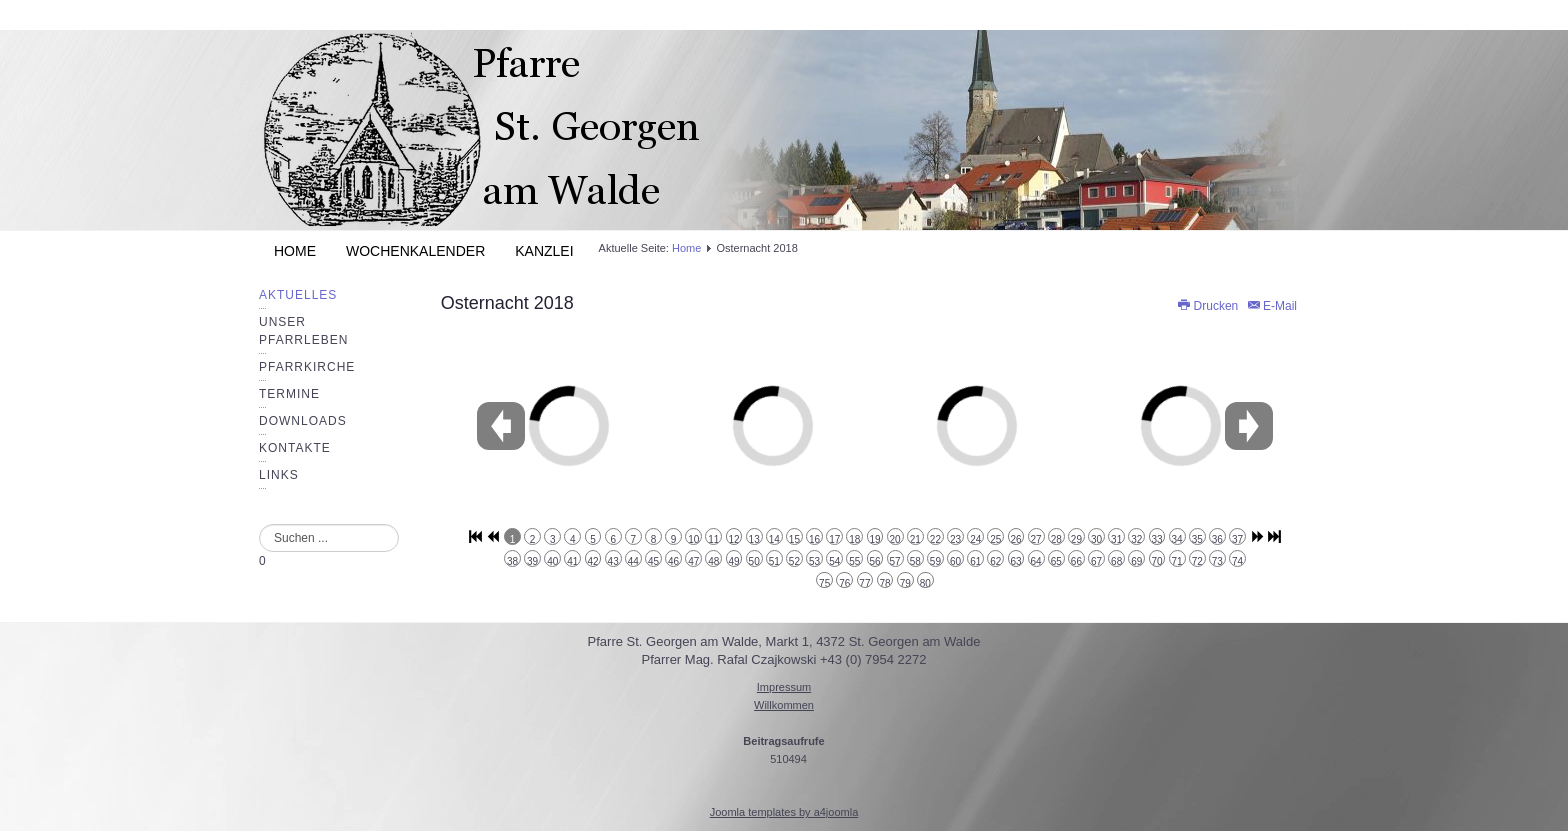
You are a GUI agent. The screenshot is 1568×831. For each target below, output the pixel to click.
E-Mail (1271, 306)
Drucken (1208, 306)
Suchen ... (259, 524)
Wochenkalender (415, 251)
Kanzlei (544, 251)
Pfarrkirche (307, 367)
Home (295, 251)
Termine (289, 394)
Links (279, 475)
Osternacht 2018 (507, 303)
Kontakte (295, 448)
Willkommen (784, 705)
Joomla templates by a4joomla (784, 812)
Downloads (303, 421)
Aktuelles (298, 295)
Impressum (784, 687)
